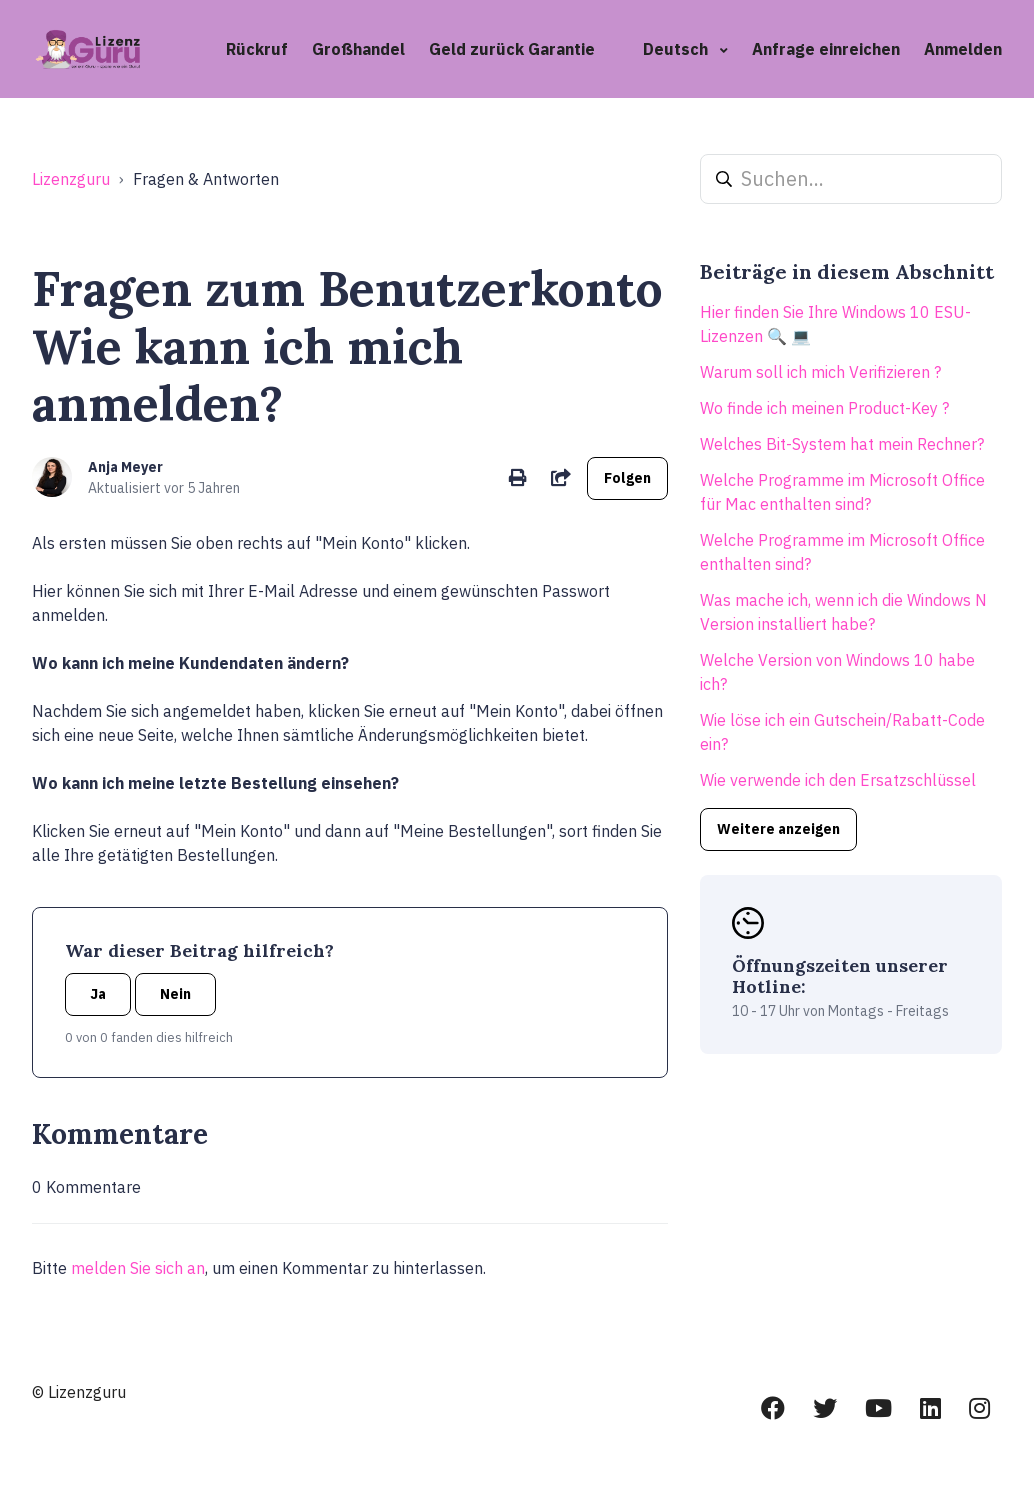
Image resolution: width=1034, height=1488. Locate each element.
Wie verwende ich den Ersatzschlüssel (838, 780)
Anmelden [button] (963, 49)
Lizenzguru (71, 179)
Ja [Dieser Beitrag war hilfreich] (98, 994)
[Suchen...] (851, 179)
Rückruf (257, 49)
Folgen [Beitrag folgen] (627, 478)
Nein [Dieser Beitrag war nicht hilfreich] (175, 994)
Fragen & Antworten (206, 179)
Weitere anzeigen (778, 829)
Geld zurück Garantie (512, 49)
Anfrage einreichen (826, 49)
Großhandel (358, 49)
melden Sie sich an (138, 1268)
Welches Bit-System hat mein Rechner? (842, 444)
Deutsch (677, 49)
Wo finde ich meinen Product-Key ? (824, 408)
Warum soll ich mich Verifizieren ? (820, 372)
